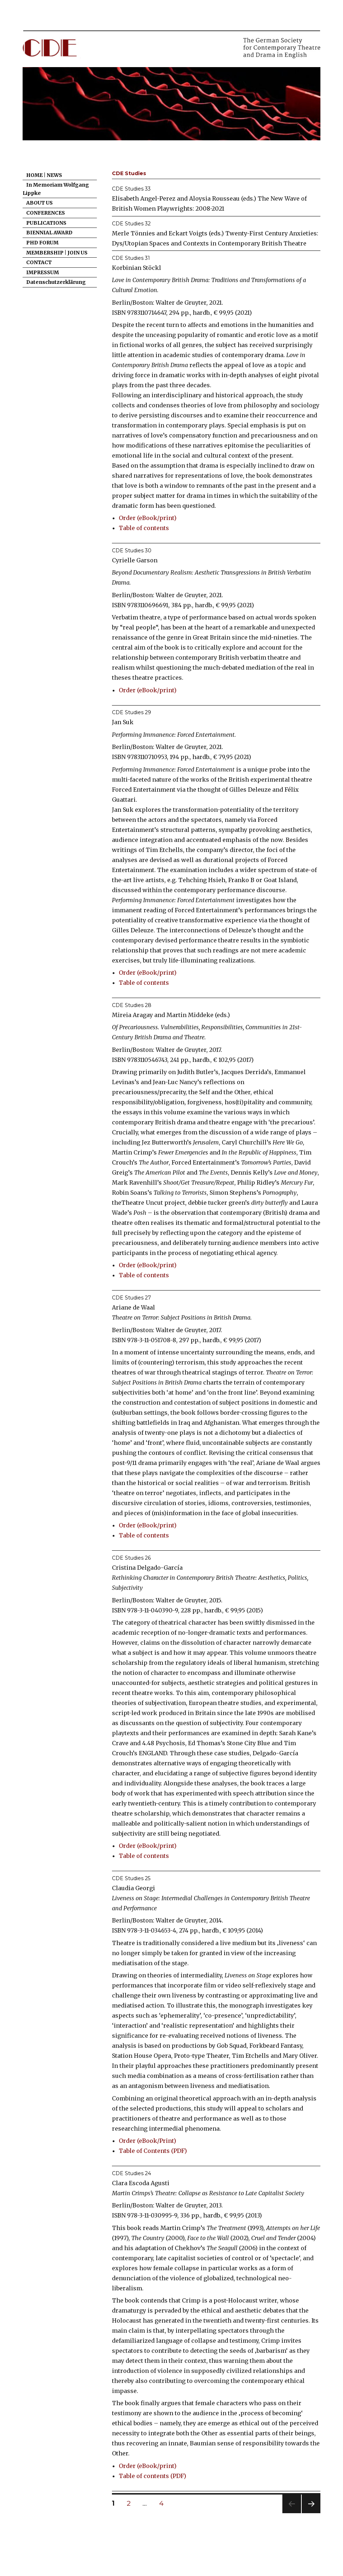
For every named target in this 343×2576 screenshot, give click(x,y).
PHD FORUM (42, 242)
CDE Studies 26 (131, 1558)
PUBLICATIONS (46, 223)
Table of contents (144, 527)
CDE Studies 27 (131, 1297)
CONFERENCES (45, 213)
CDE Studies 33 (131, 189)
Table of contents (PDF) (152, 2475)
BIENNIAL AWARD (49, 232)
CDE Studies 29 (131, 712)
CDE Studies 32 (131, 223)
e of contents (150, 982)
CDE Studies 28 (131, 1005)
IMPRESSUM (42, 272)
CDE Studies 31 (131, 258)
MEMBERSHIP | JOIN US (57, 252)
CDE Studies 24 (131, 2173)
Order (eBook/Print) (147, 2140)
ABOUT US (39, 203)
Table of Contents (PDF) (153, 2150)
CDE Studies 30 (131, 550)
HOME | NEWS (44, 175)
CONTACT (39, 262)
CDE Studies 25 (131, 1878)
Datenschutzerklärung (56, 282)
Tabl (125, 982)
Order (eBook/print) (148, 517)
